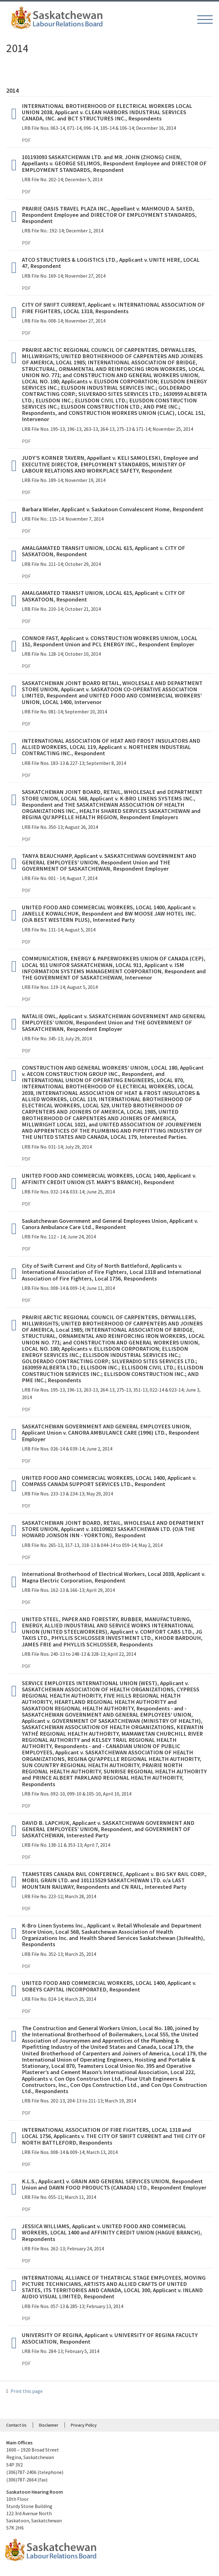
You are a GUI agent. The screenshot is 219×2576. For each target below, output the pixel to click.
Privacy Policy (84, 2425)
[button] (205, 19)
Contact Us (16, 2425)
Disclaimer (48, 2425)
